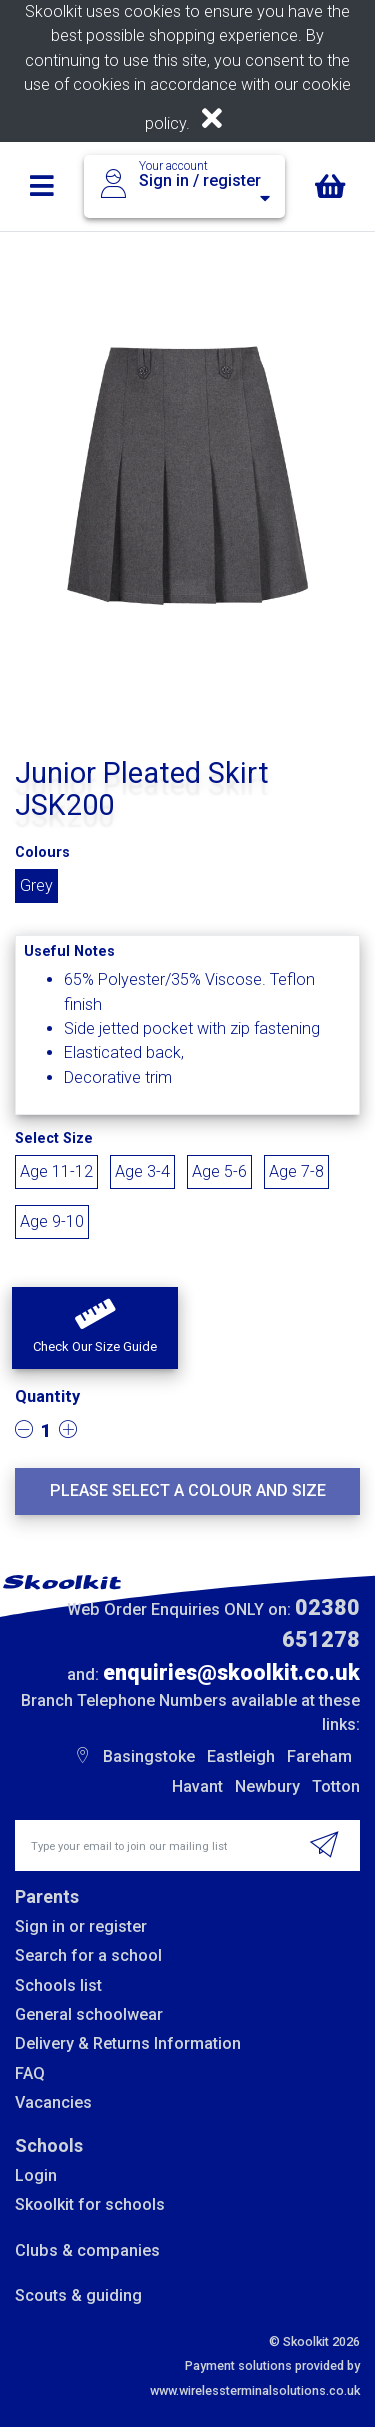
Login (36, 2175)
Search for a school (88, 1955)
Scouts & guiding (78, 2295)
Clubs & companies (87, 2250)
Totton (336, 1786)
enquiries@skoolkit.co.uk (231, 1672)
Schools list (58, 1985)
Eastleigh (241, 1756)
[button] (95, 1328)
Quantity (47, 1396)
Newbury (267, 1786)
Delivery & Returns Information (128, 2043)
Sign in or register (81, 1926)
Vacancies (53, 2102)
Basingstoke (149, 1756)
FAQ (30, 2073)
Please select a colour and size (188, 1490)
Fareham (319, 1756)
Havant (197, 1786)
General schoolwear (89, 2014)
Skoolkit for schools (90, 2204)
